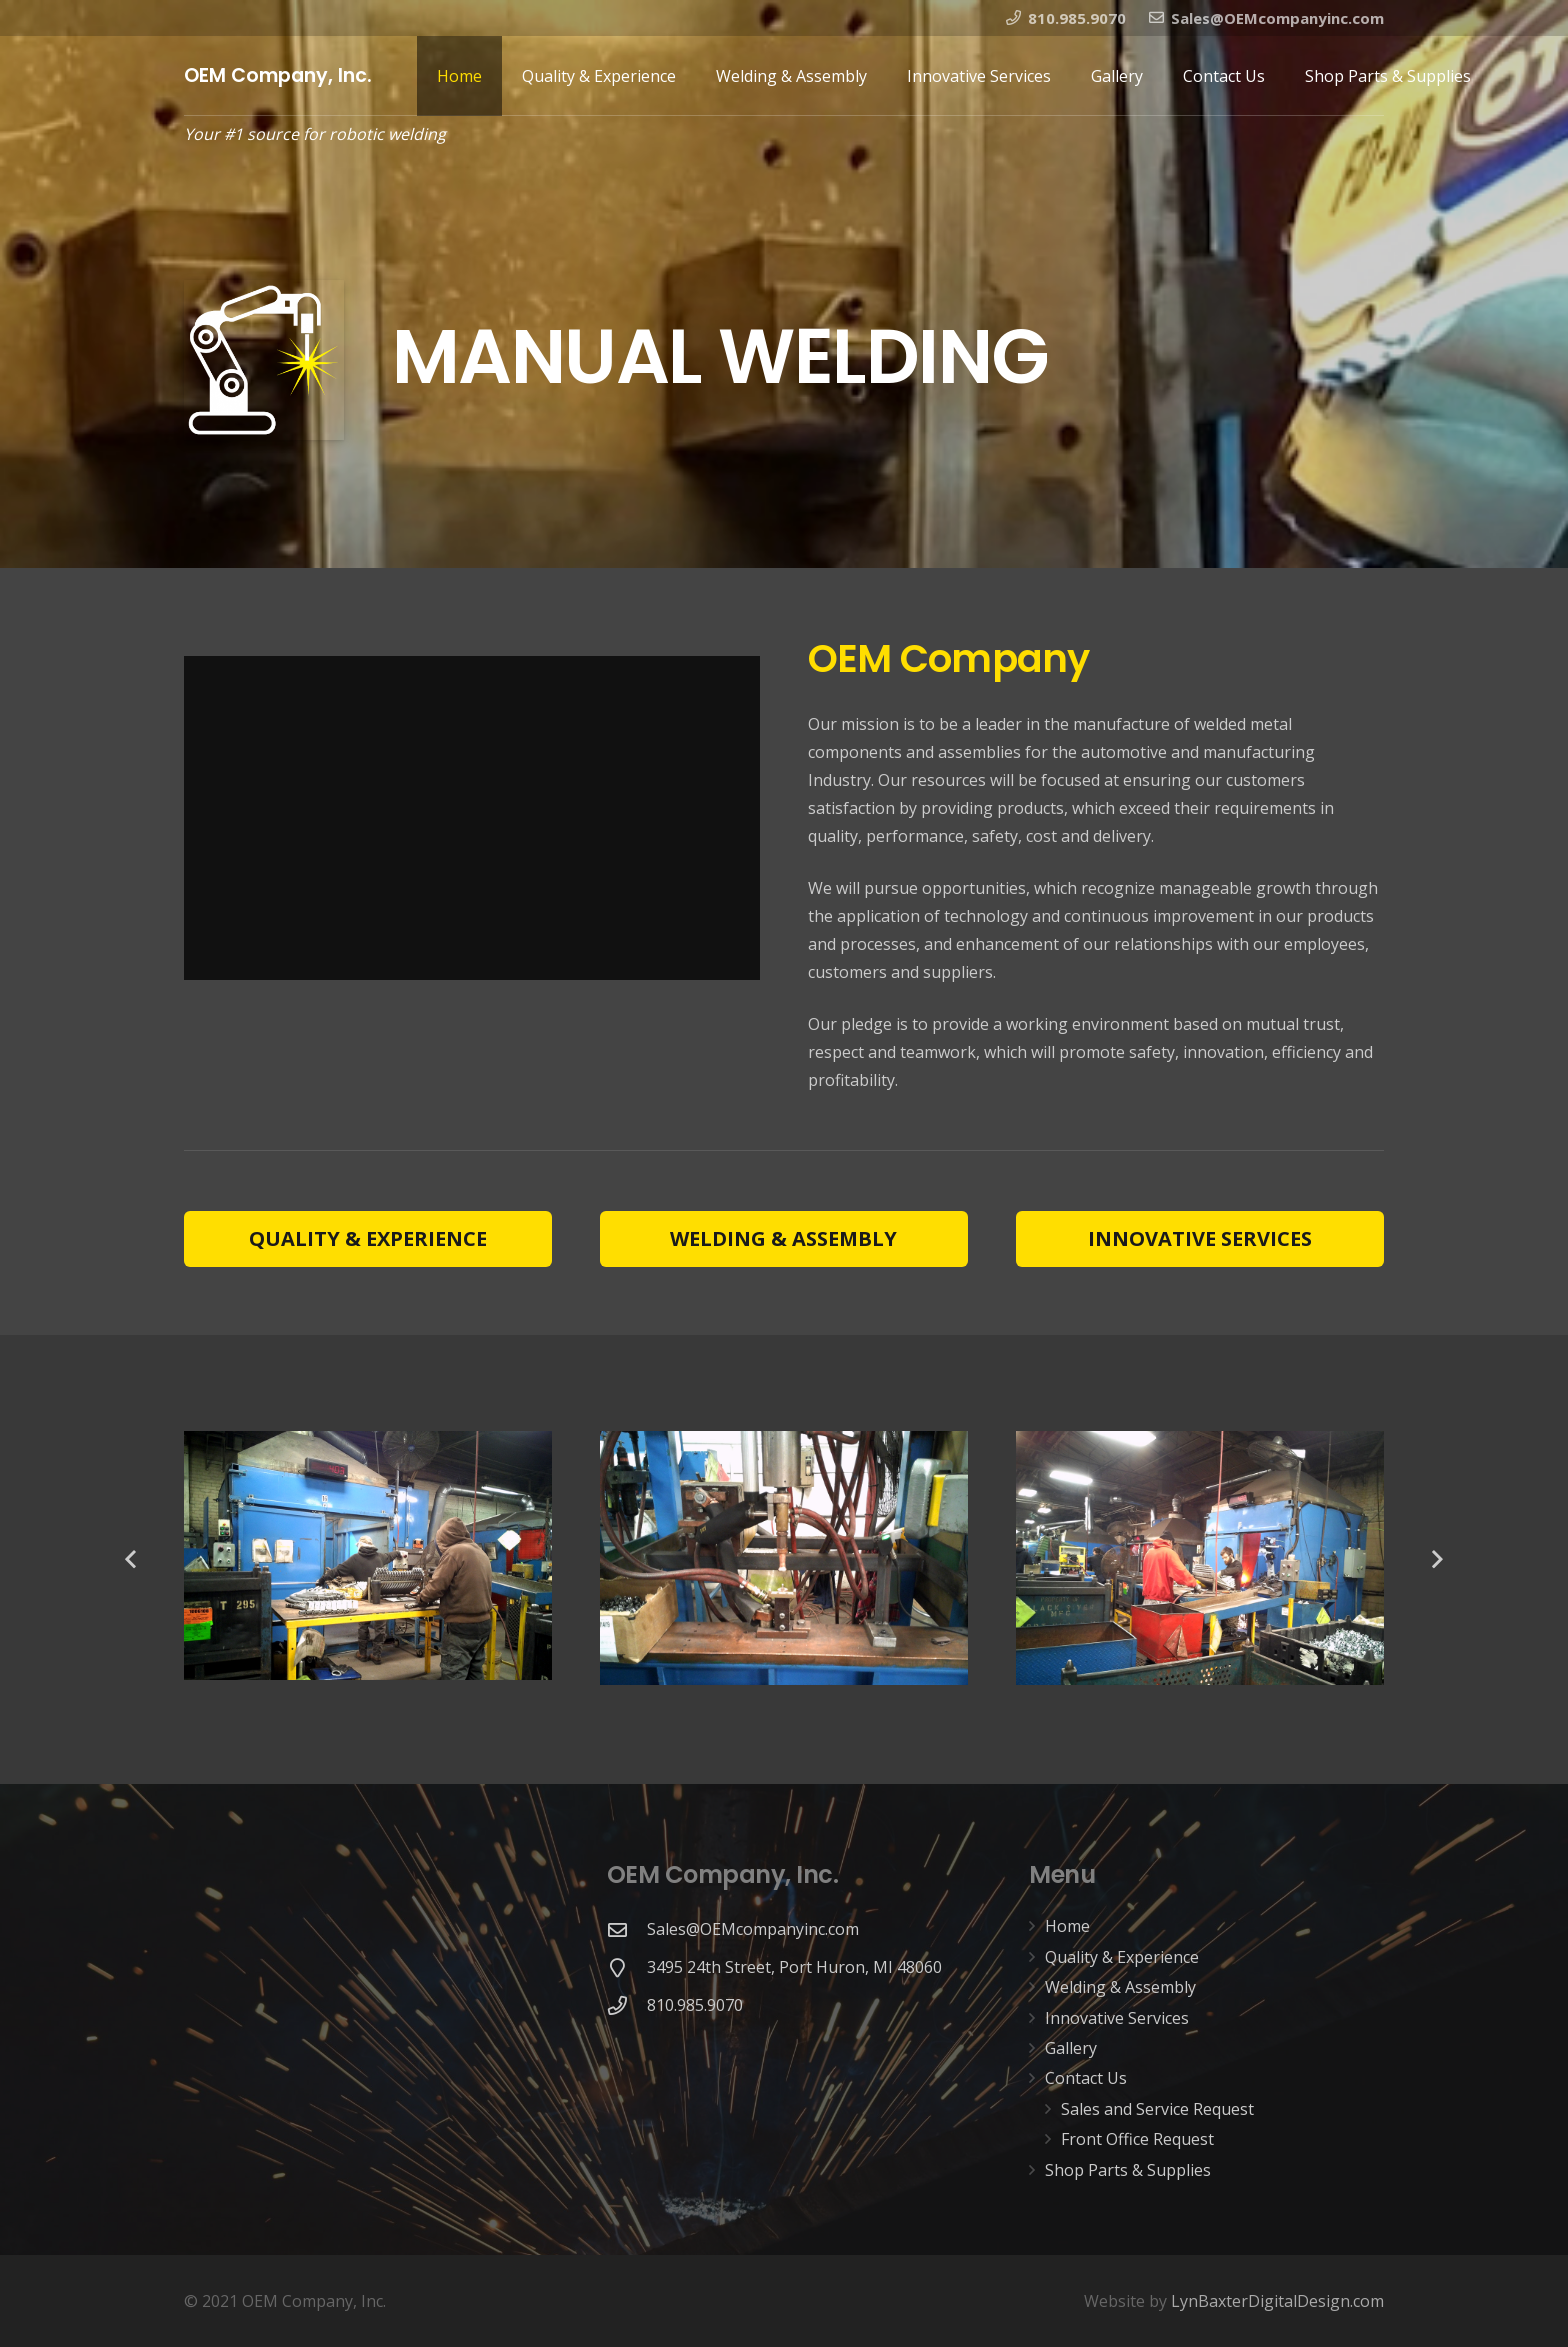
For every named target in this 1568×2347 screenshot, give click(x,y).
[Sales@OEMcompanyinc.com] (627, 1929)
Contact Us (1086, 2078)
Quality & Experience (1122, 1957)
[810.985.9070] (627, 2005)
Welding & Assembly (1120, 1987)
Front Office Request (1137, 2139)
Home (1067, 1926)
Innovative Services (1117, 2018)
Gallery (1071, 2048)
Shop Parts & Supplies (1128, 2170)
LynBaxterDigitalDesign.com (1277, 2301)
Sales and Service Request (1157, 2109)
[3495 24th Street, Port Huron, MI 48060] (627, 1967)
